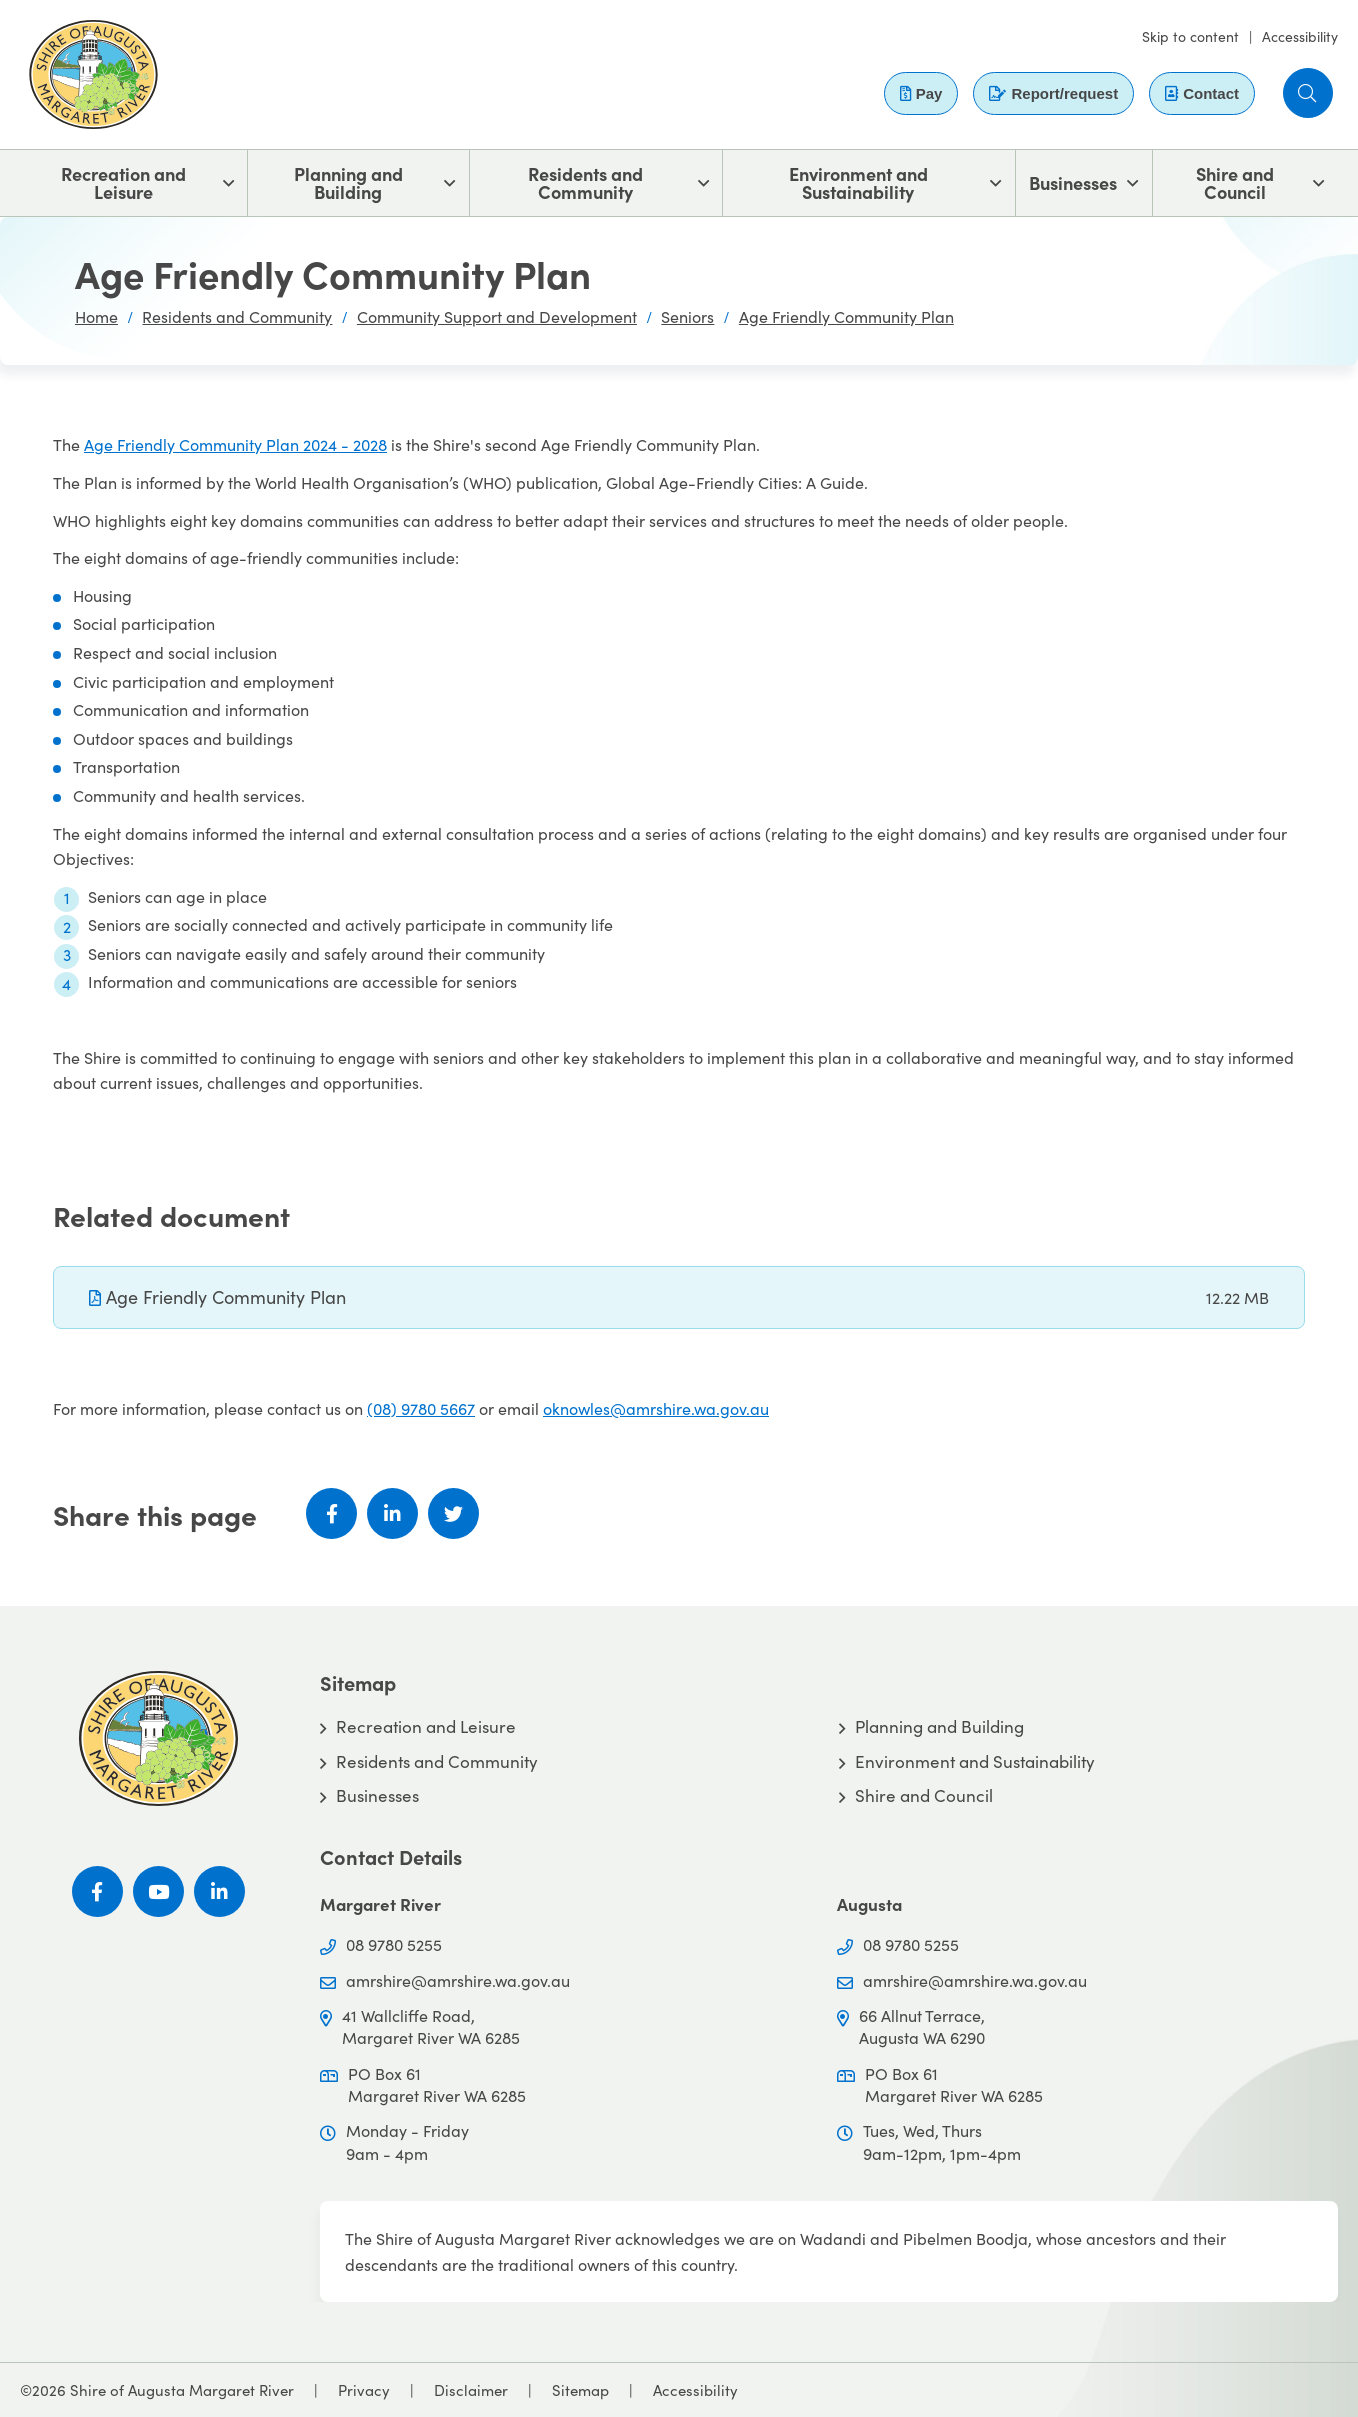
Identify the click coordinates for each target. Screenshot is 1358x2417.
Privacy (364, 2390)
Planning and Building (348, 182)
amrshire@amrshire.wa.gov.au (458, 1980)
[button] (1308, 93)
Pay (921, 93)
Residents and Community (585, 182)
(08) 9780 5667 (421, 1408)
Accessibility (1300, 36)
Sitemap (580, 2390)
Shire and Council (1235, 182)
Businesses (1073, 182)
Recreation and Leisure (123, 182)
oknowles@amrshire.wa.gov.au (656, 1408)
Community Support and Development (497, 316)
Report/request (1053, 93)
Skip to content (1190, 36)
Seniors (687, 316)
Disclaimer (471, 2390)
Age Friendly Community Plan (846, 316)
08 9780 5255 (394, 1944)
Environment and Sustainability (858, 182)
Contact (1202, 93)
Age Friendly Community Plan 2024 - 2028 (235, 444)
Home (96, 316)
